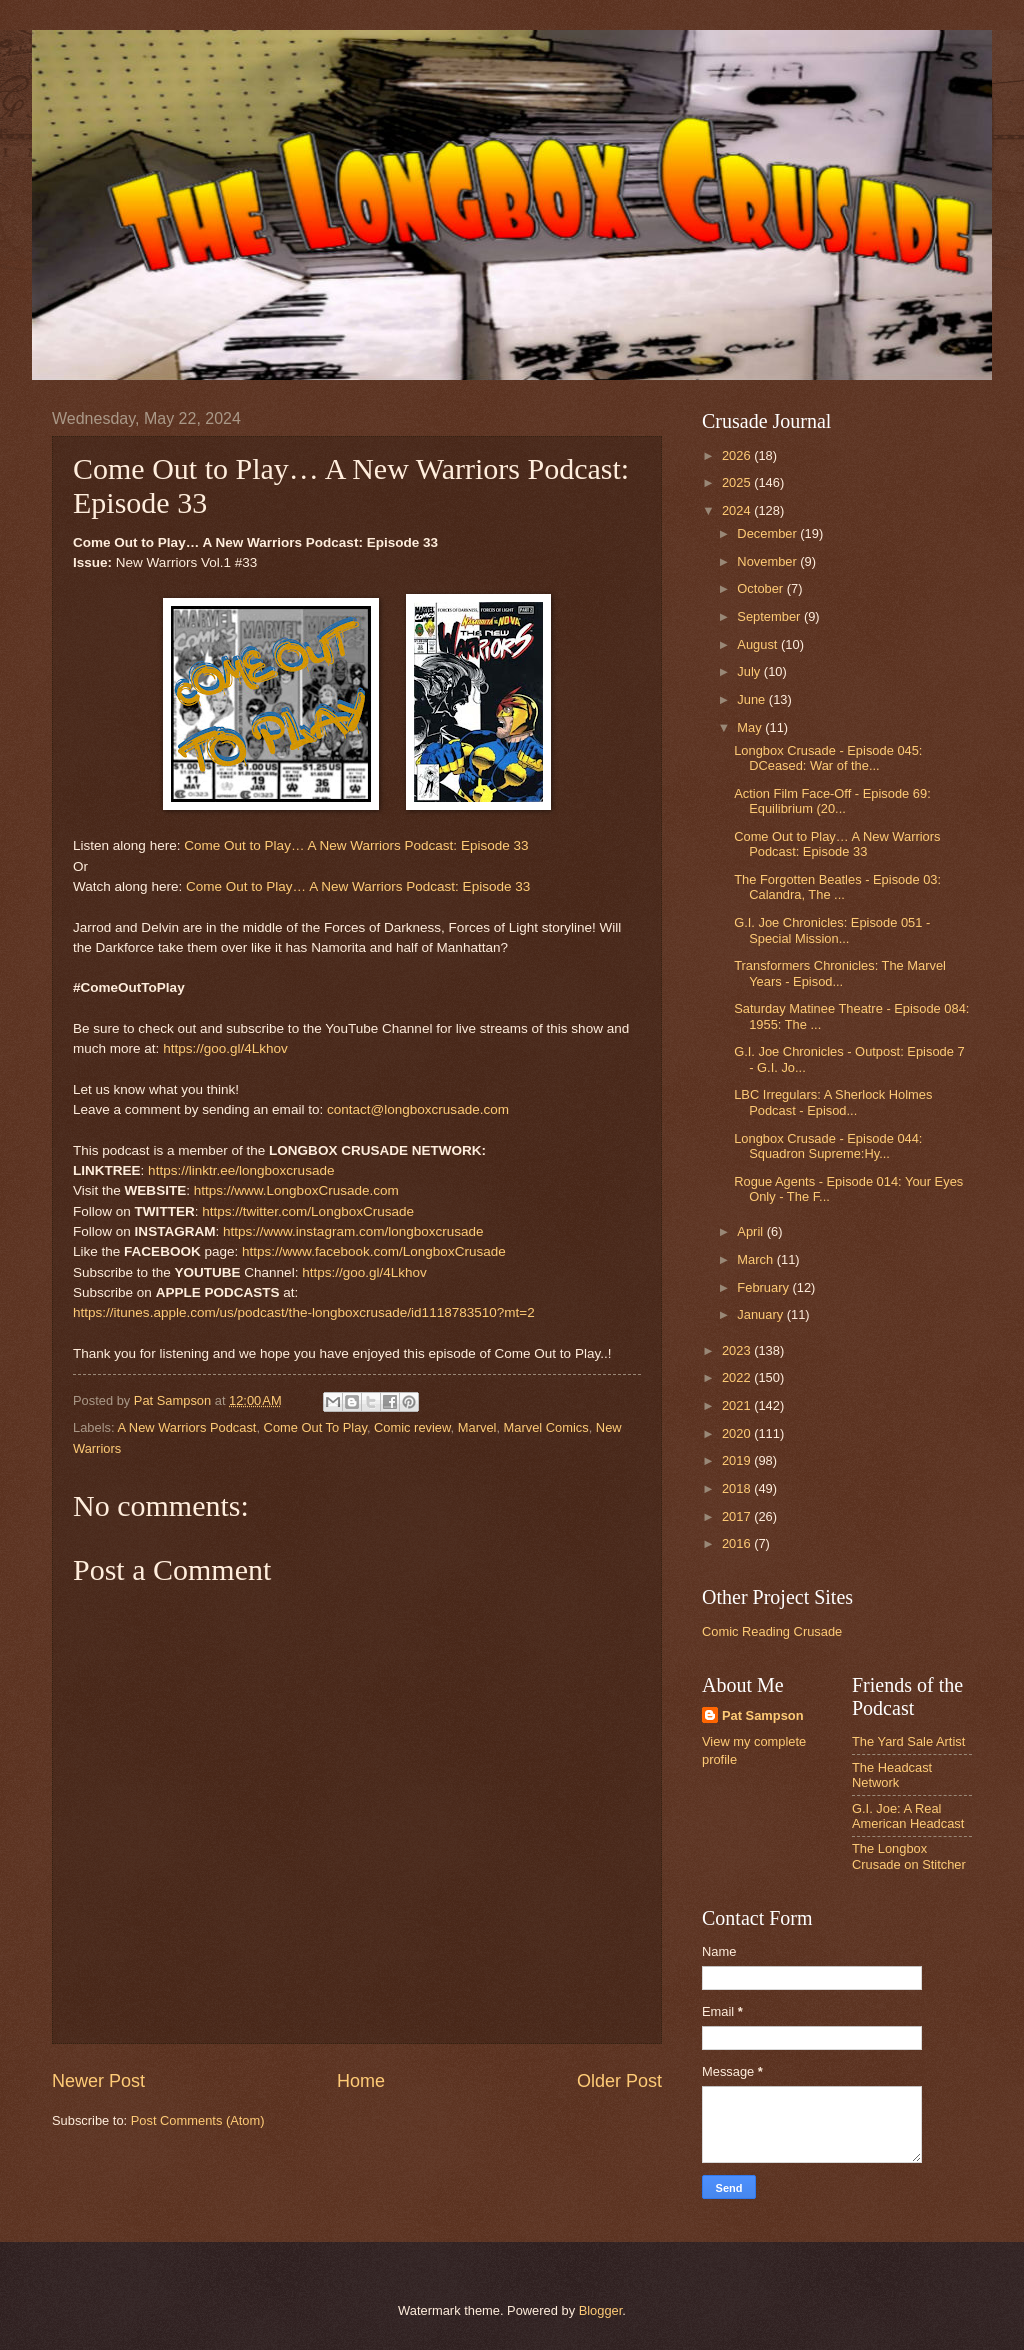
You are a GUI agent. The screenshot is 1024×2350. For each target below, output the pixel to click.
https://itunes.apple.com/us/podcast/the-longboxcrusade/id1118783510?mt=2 (304, 1312)
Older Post (619, 2081)
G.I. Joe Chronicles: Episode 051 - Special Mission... (832, 930)
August (759, 644)
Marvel (477, 1427)
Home (361, 2081)
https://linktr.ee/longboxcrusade (241, 1170)
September (770, 616)
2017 (738, 1516)
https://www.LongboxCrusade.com (296, 1190)
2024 (738, 510)
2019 (738, 1460)
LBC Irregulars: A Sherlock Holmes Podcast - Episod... (833, 1102)
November (768, 561)
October (761, 588)
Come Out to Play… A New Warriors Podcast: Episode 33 (356, 845)
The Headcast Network (892, 1775)
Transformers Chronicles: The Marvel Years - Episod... (840, 973)
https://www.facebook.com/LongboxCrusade (374, 1251)
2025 (738, 482)
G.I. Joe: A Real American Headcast (908, 1816)
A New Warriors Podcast (186, 1427)
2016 (738, 1543)
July (750, 671)
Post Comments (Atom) (198, 2120)
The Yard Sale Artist (908, 1741)
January (761, 1314)
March (756, 1259)
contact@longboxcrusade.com (418, 1109)
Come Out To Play (315, 1427)
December (768, 533)
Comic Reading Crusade (772, 1631)
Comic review (412, 1427)
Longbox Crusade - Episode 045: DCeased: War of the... (828, 758)
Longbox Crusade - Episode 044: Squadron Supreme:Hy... (828, 1146)
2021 (738, 1405)
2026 (738, 455)
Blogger (601, 2310)
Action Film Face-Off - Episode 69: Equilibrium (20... (832, 801)
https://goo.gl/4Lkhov (225, 1048)
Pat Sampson (763, 1715)
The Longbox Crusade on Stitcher (909, 1856)
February (764, 1287)
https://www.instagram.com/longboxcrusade (353, 1231)
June (753, 699)
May (751, 727)
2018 (738, 1488)
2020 (738, 1433)
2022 (738, 1377)
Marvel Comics (546, 1427)
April (751, 1231)
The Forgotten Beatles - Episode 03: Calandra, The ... (837, 887)
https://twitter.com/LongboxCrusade (308, 1211)
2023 (738, 1350)
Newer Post (98, 2081)
